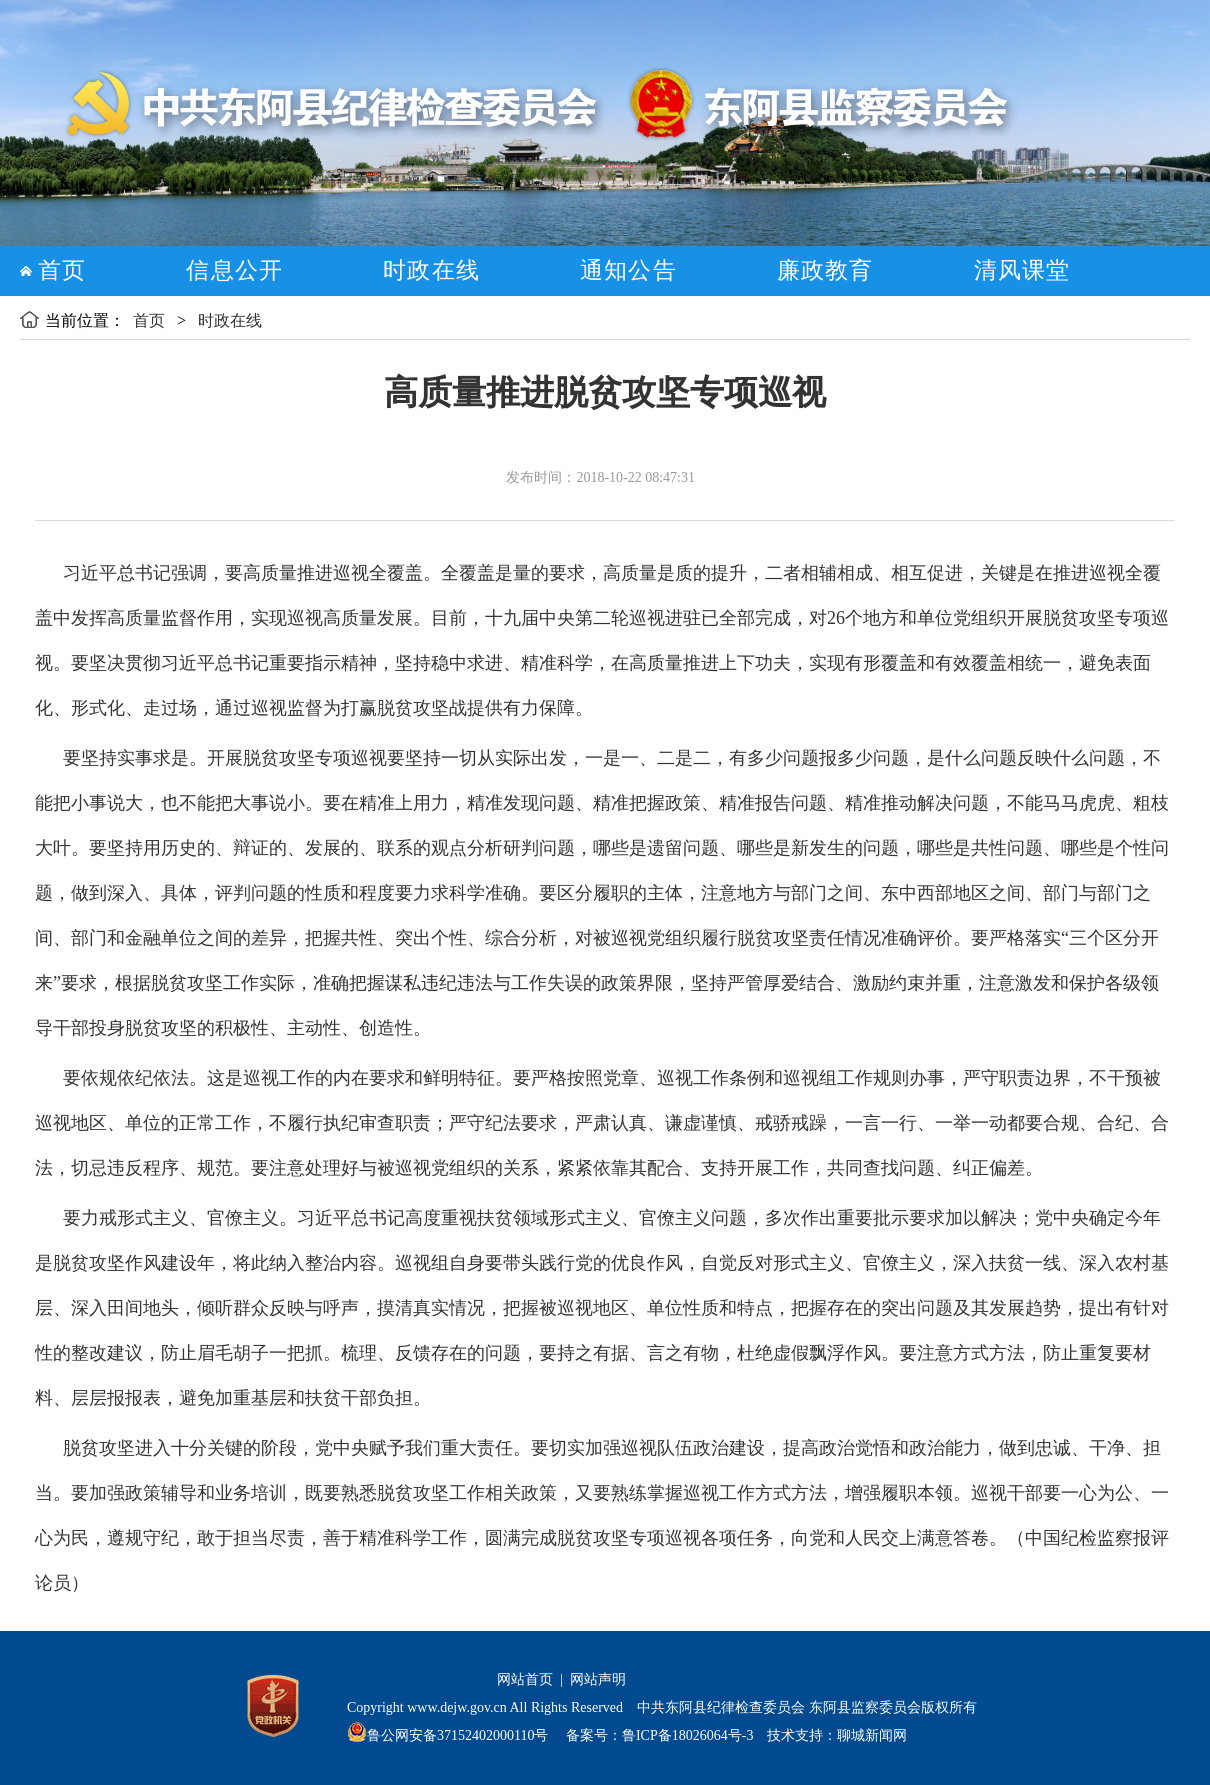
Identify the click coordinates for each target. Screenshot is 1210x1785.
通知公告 (628, 270)
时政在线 (431, 270)
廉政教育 (825, 270)
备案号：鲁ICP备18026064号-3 (657, 1735)
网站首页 (525, 1679)
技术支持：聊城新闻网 (837, 1735)
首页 (62, 270)
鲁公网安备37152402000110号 (457, 1735)
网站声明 (598, 1679)
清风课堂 (1022, 270)
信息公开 (234, 270)
